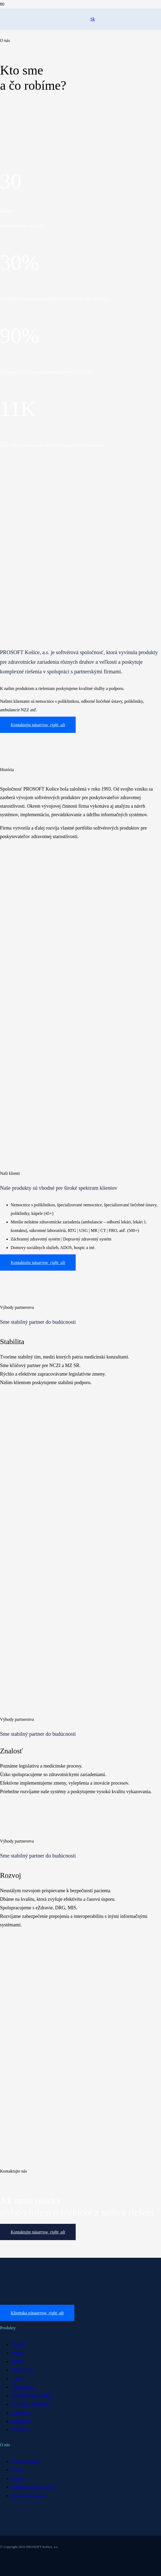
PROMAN (20, 2430)
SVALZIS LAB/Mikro (30, 2404)
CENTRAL (20, 2421)
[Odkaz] (45, 25)
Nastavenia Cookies (28, 2495)
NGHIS (17, 2353)
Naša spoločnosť (25, 2461)
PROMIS (19, 2344)
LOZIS (17, 2378)
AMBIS (17, 2361)
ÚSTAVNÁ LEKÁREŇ (31, 2395)
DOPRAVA (20, 2412)
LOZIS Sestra (22, 2387)
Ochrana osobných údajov (33, 2487)
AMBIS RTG (22, 2370)
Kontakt (18, 2478)
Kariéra (17, 2470)
